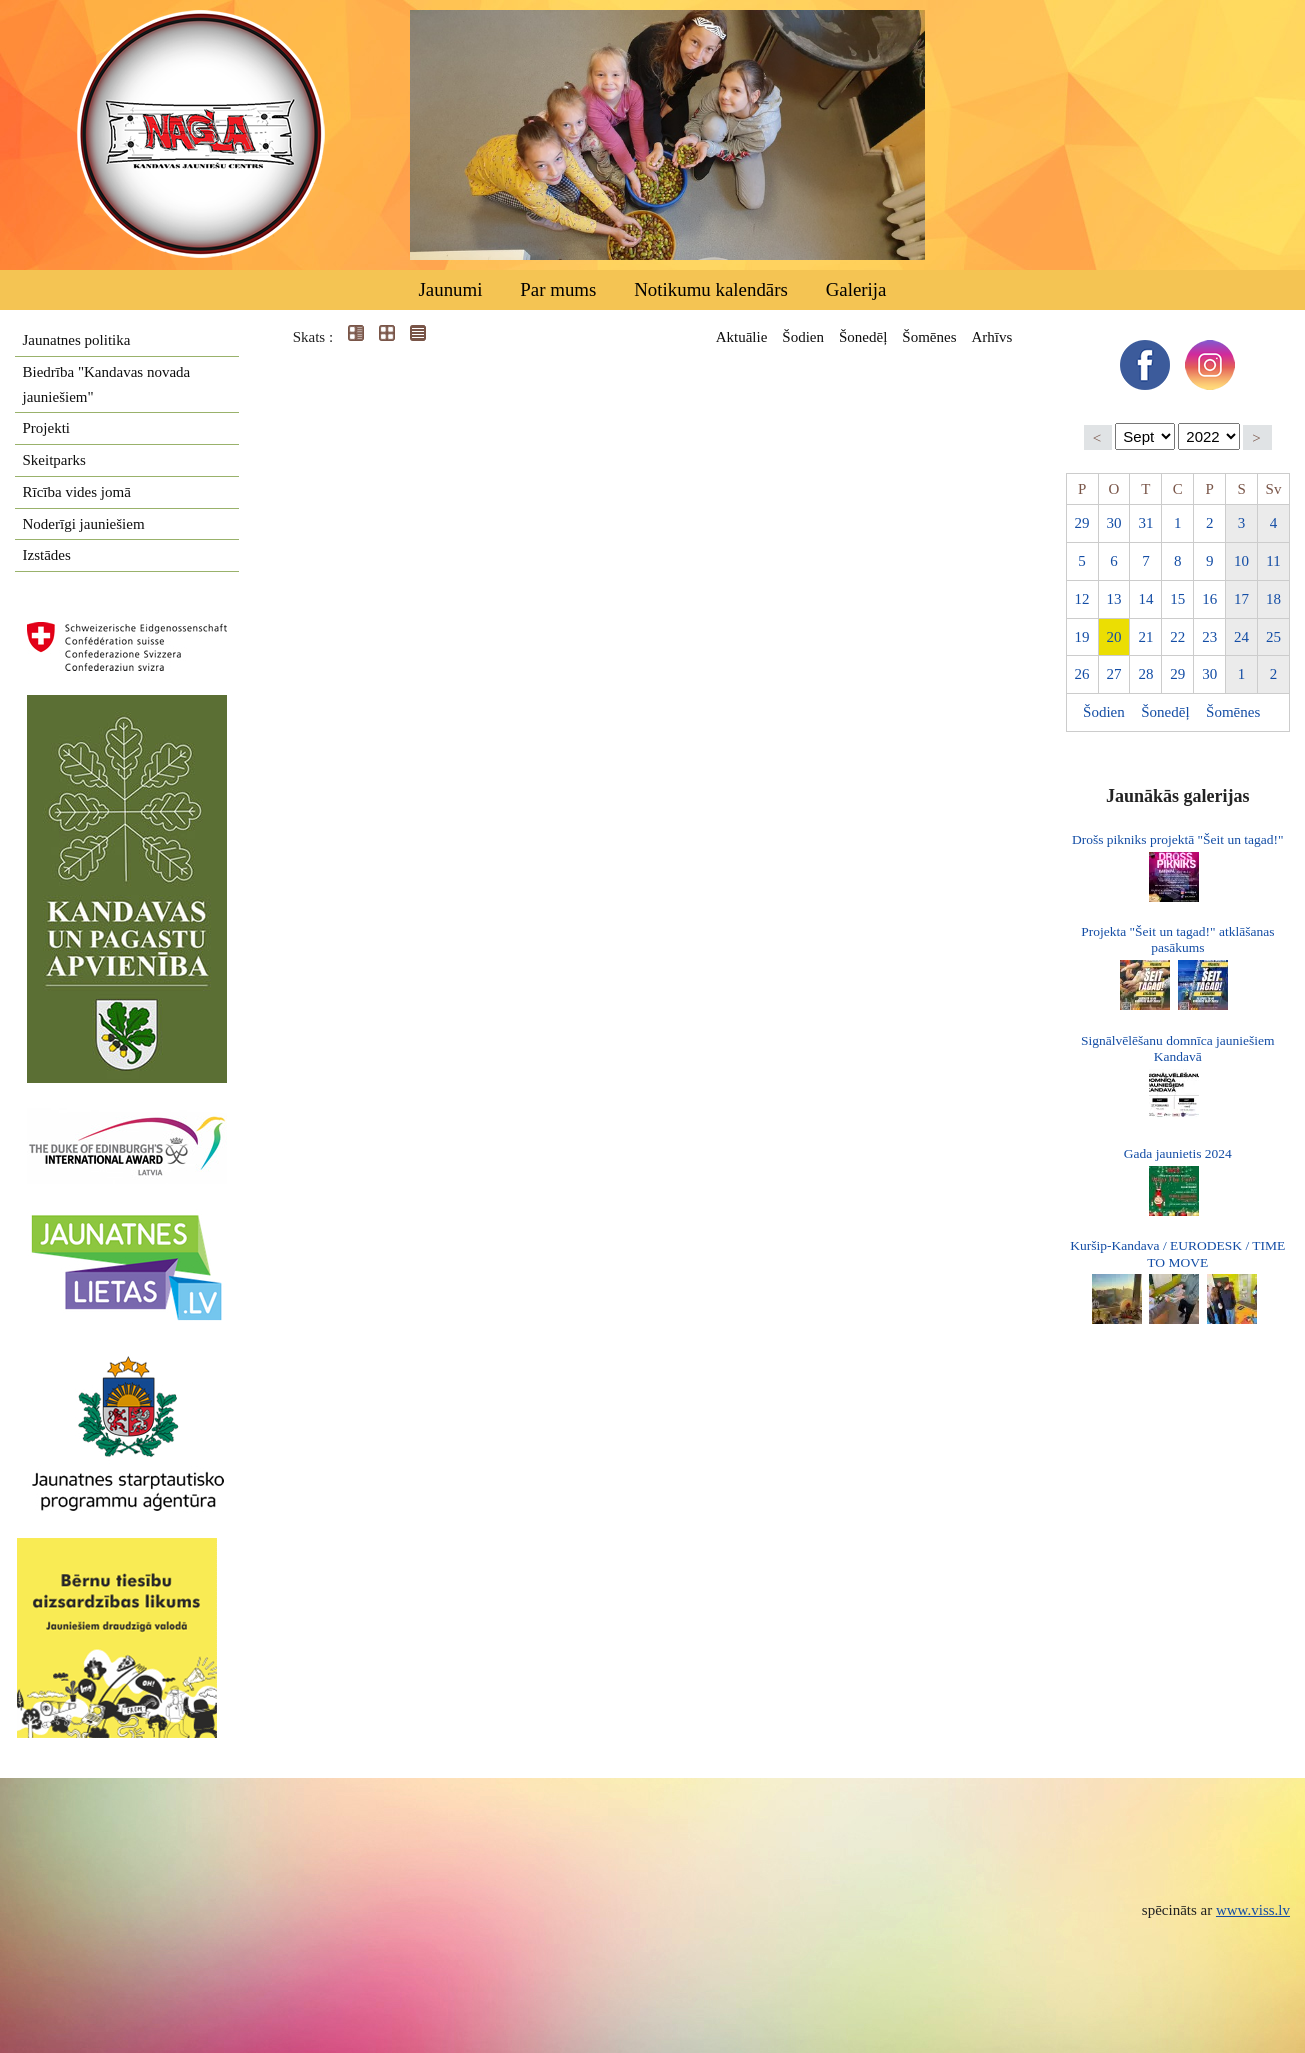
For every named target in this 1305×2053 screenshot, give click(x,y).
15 (1177, 599)
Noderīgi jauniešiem (84, 524)
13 (1113, 599)
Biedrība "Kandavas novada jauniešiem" (107, 384)
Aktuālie (742, 337)
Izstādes (47, 555)
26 (1082, 674)
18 (1273, 599)
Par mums (558, 289)
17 (1241, 599)
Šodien (803, 337)
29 (1082, 523)
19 (1082, 637)
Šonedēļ (863, 337)
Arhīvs (991, 337)
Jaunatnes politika (77, 340)
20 (1113, 637)
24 (1241, 637)
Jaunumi (450, 289)
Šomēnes (929, 337)
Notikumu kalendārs (711, 289)
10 (1241, 561)
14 (1145, 599)
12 (1082, 599)
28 (1145, 674)
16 (1209, 599)
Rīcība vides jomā (77, 492)
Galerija (856, 289)
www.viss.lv (1253, 1910)
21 (1145, 637)
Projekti (47, 428)
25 (1273, 637)
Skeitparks (54, 460)
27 (1113, 674)
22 (1177, 637)
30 (1113, 523)
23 (1209, 637)
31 (1145, 523)
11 (1273, 561)
